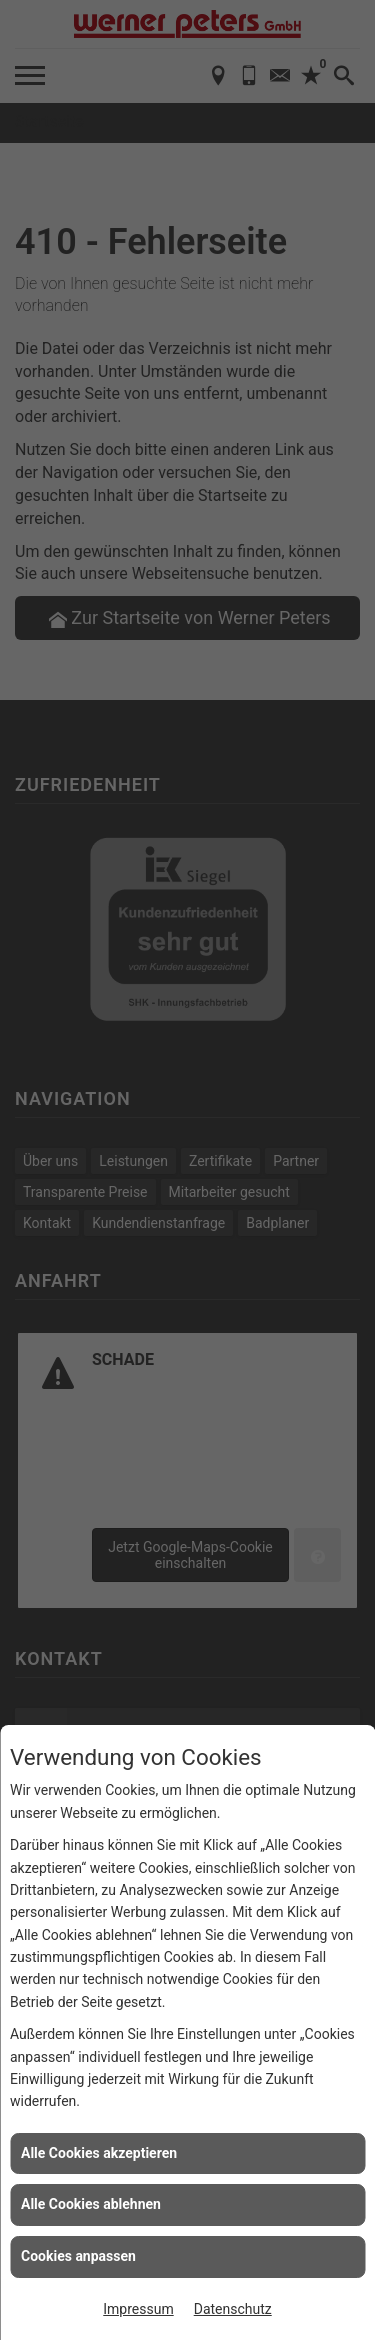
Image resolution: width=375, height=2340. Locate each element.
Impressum (138, 2309)
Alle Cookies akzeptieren (99, 2153)
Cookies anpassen (78, 2256)
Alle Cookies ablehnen (91, 2204)
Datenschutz (233, 2309)
